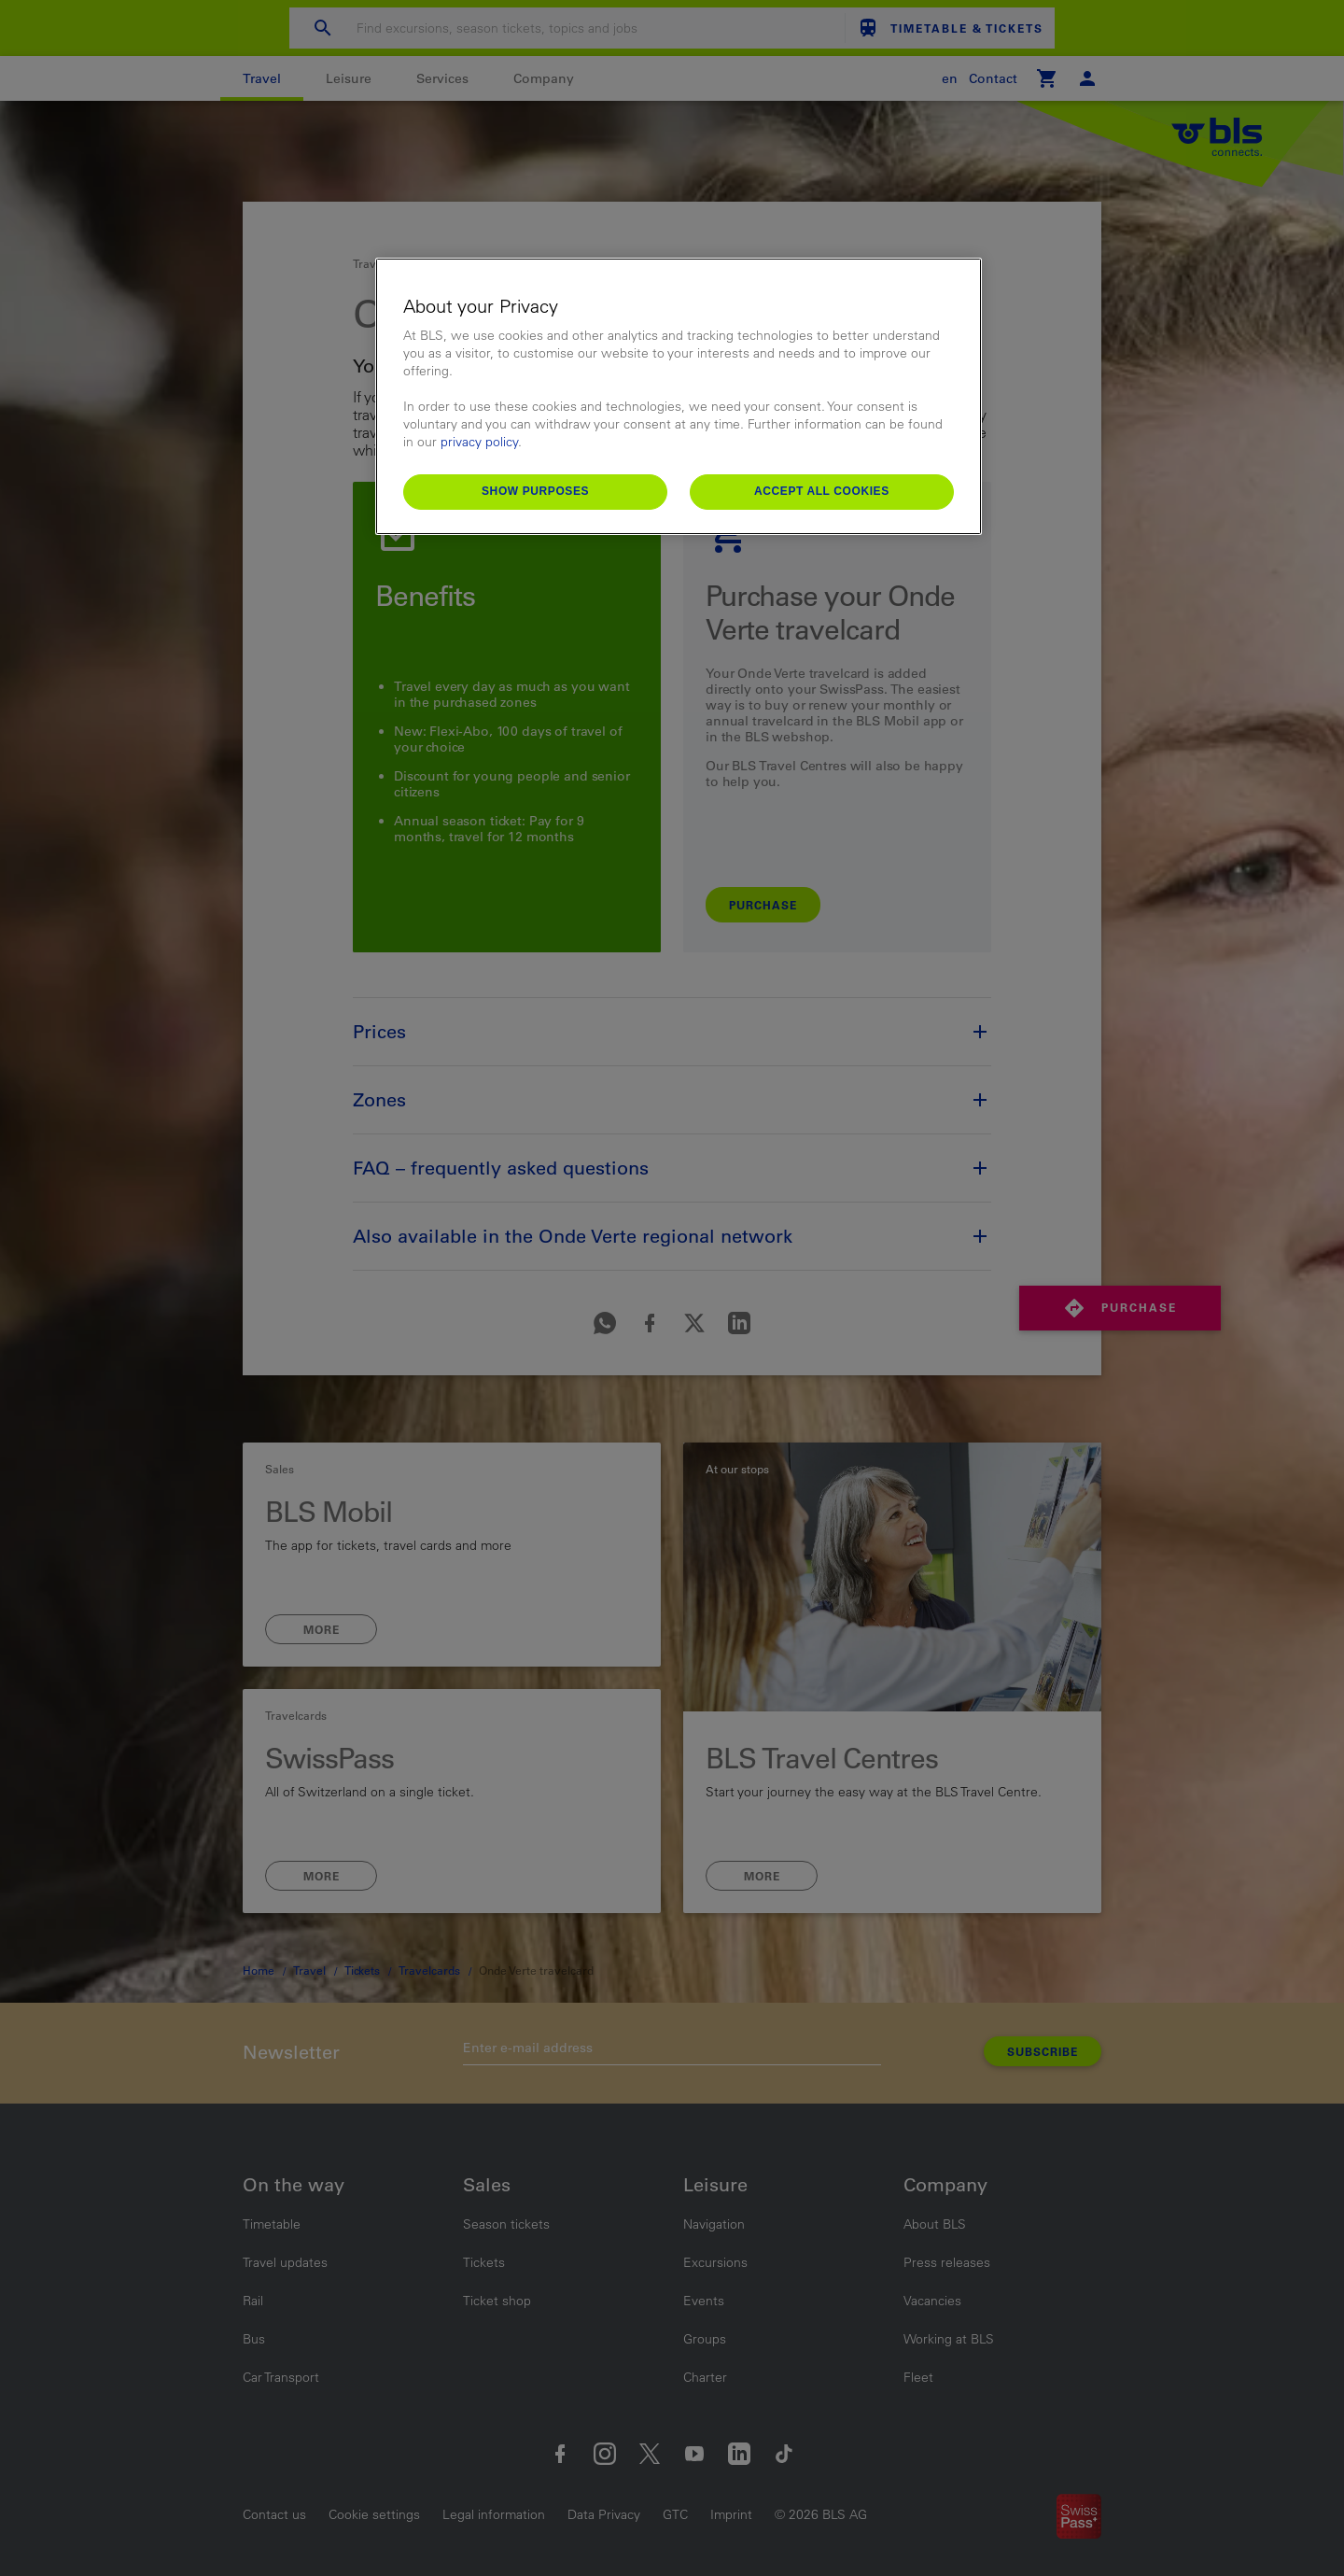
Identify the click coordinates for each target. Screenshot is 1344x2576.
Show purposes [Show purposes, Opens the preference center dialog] (535, 491)
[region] (678, 396)
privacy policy (479, 441)
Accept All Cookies (821, 491)
